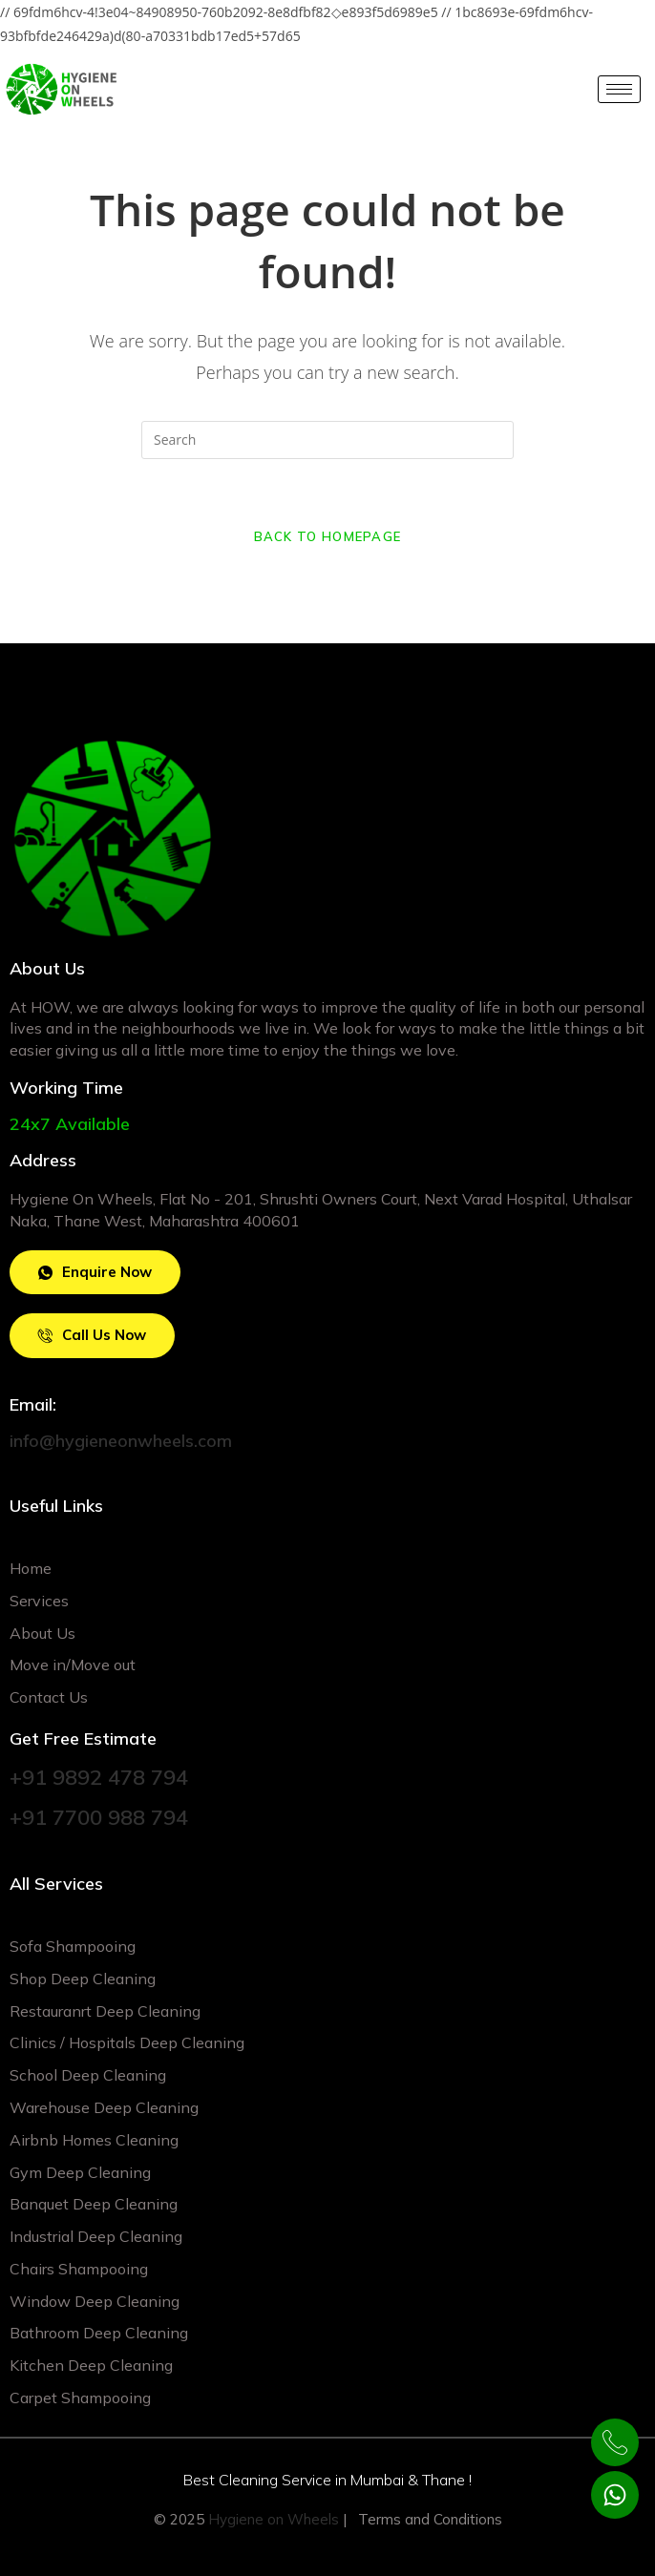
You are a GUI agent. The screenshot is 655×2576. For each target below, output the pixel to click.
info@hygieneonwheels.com (121, 1441)
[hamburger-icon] (619, 89)
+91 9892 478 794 (99, 1777)
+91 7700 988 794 (99, 1817)
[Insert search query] (327, 440)
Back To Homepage (328, 536)
